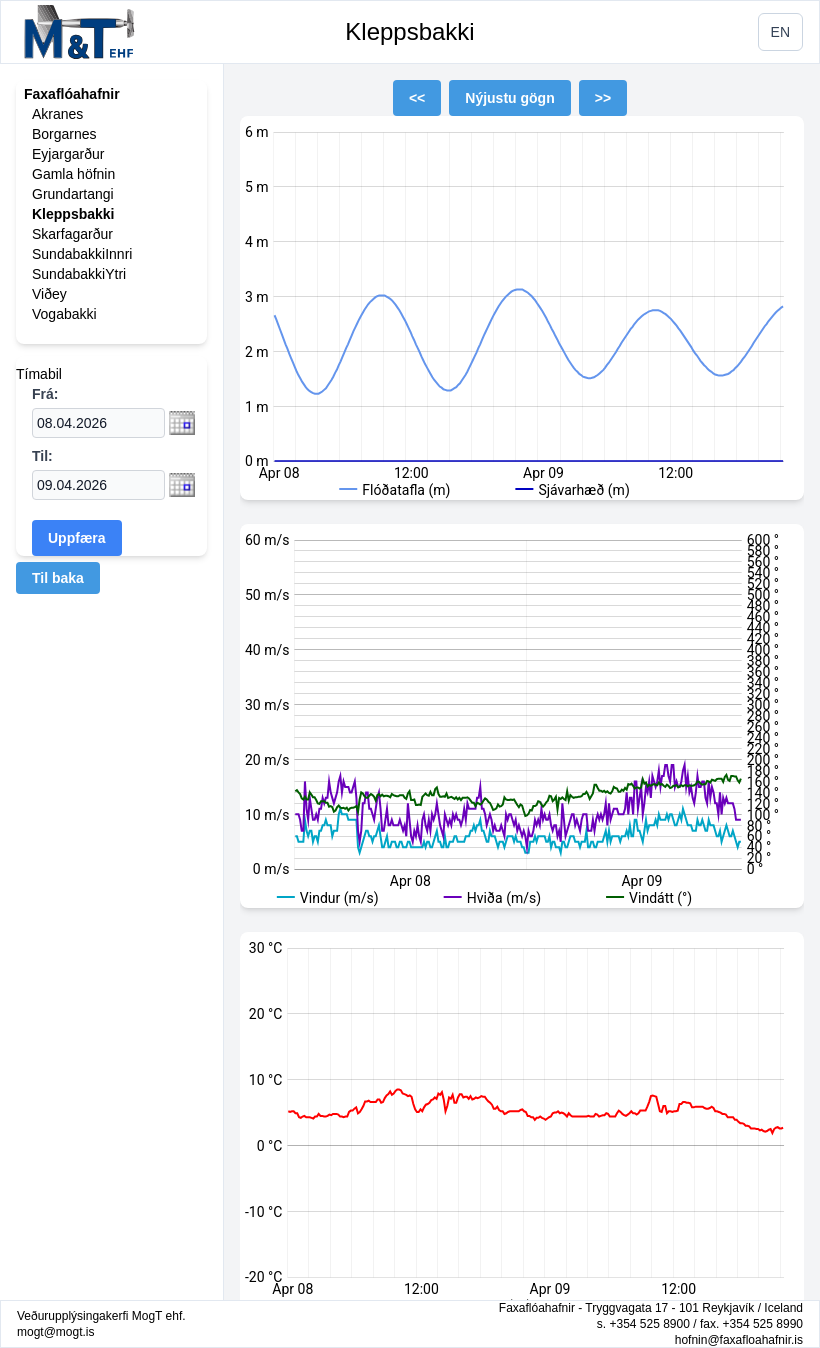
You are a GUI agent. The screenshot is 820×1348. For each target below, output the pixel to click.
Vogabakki (64, 314)
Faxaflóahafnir (72, 94)
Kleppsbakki (409, 31)
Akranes (57, 114)
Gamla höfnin (73, 174)
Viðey (49, 294)
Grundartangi (73, 194)
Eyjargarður (68, 154)
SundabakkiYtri (79, 274)
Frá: (45, 394)
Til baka (58, 578)
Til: (42, 456)
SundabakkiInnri (82, 254)
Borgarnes (64, 134)
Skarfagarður (72, 234)
